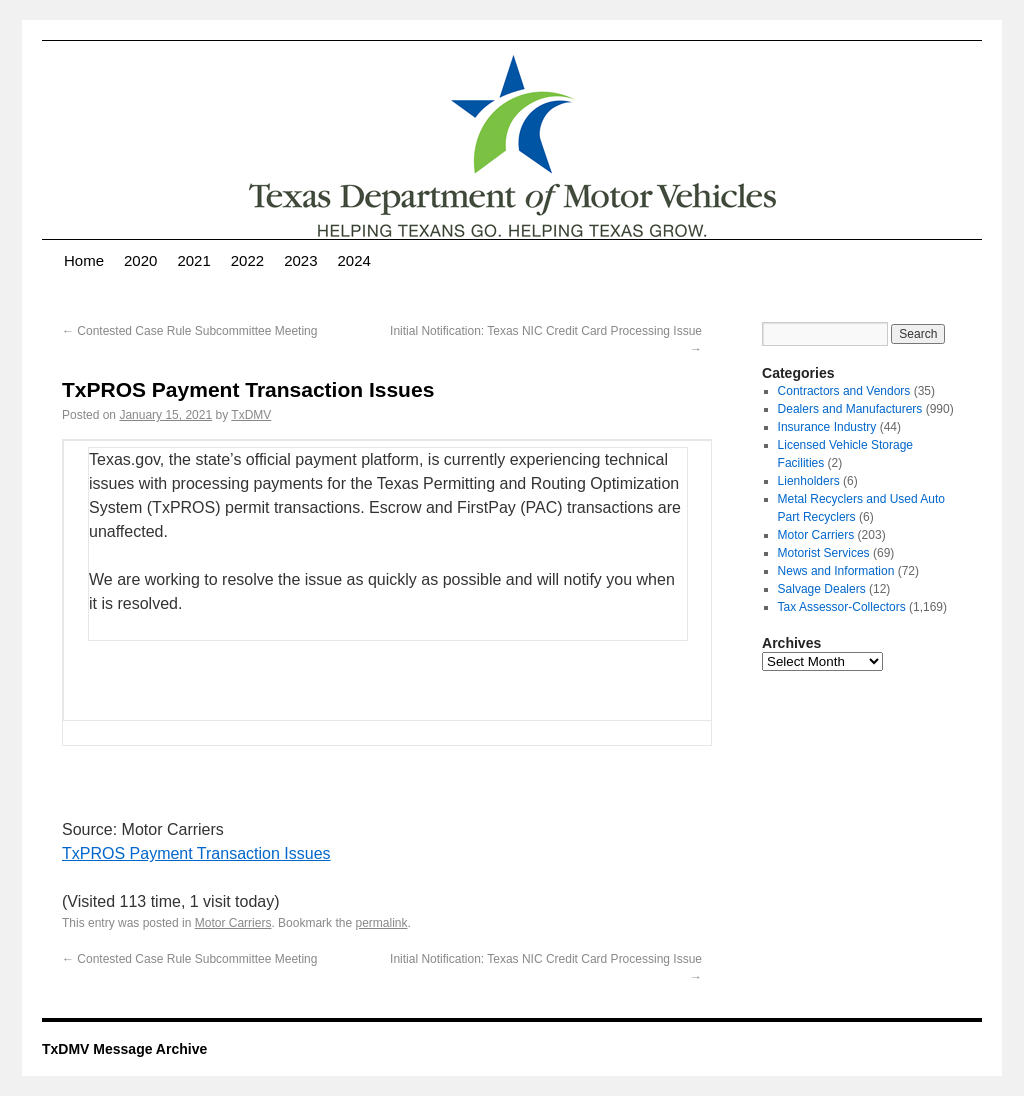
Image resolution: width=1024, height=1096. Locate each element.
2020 (140, 260)
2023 (300, 260)
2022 (247, 260)
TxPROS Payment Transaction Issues (196, 853)
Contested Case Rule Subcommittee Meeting (189, 331)
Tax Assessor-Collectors (842, 607)
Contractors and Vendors (844, 391)
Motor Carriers (233, 923)
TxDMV (251, 415)
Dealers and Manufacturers (850, 409)
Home (84, 260)
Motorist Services (824, 553)
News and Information (836, 571)
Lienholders (809, 481)
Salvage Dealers (822, 589)
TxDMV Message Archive (124, 1049)
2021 (193, 260)
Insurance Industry (827, 427)
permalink (381, 923)
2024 (354, 260)
